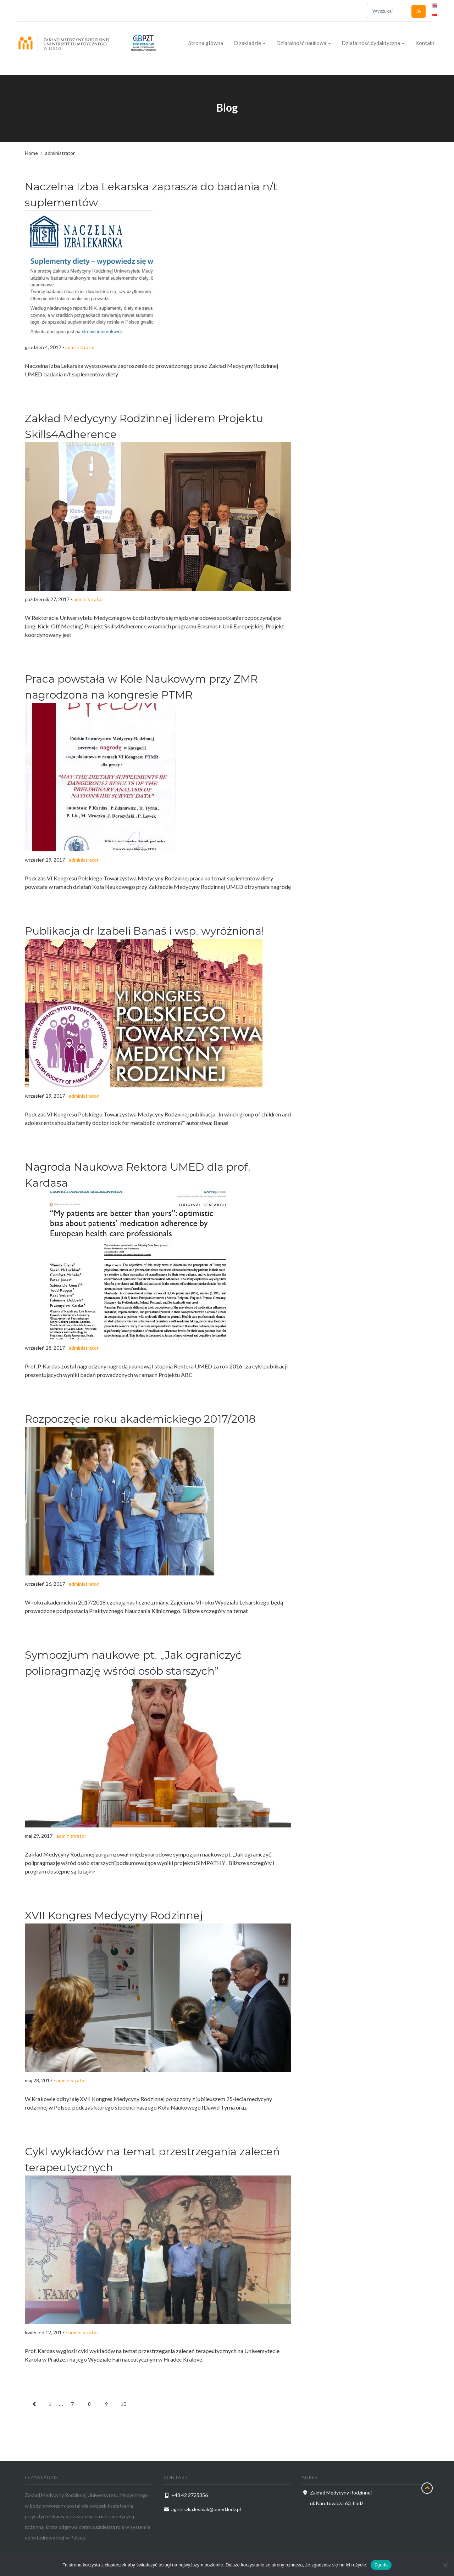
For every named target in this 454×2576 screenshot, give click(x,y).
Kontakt (424, 43)
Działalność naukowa (303, 43)
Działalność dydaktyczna (373, 43)
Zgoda (381, 2564)
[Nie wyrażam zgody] (445, 2565)
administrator (80, 347)
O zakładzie (250, 43)
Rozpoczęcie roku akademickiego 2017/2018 (140, 1419)
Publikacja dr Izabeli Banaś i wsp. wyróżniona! (144, 930)
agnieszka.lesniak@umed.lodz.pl (206, 2509)
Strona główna (205, 43)
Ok (418, 11)
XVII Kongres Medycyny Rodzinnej (114, 1915)
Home (31, 153)
